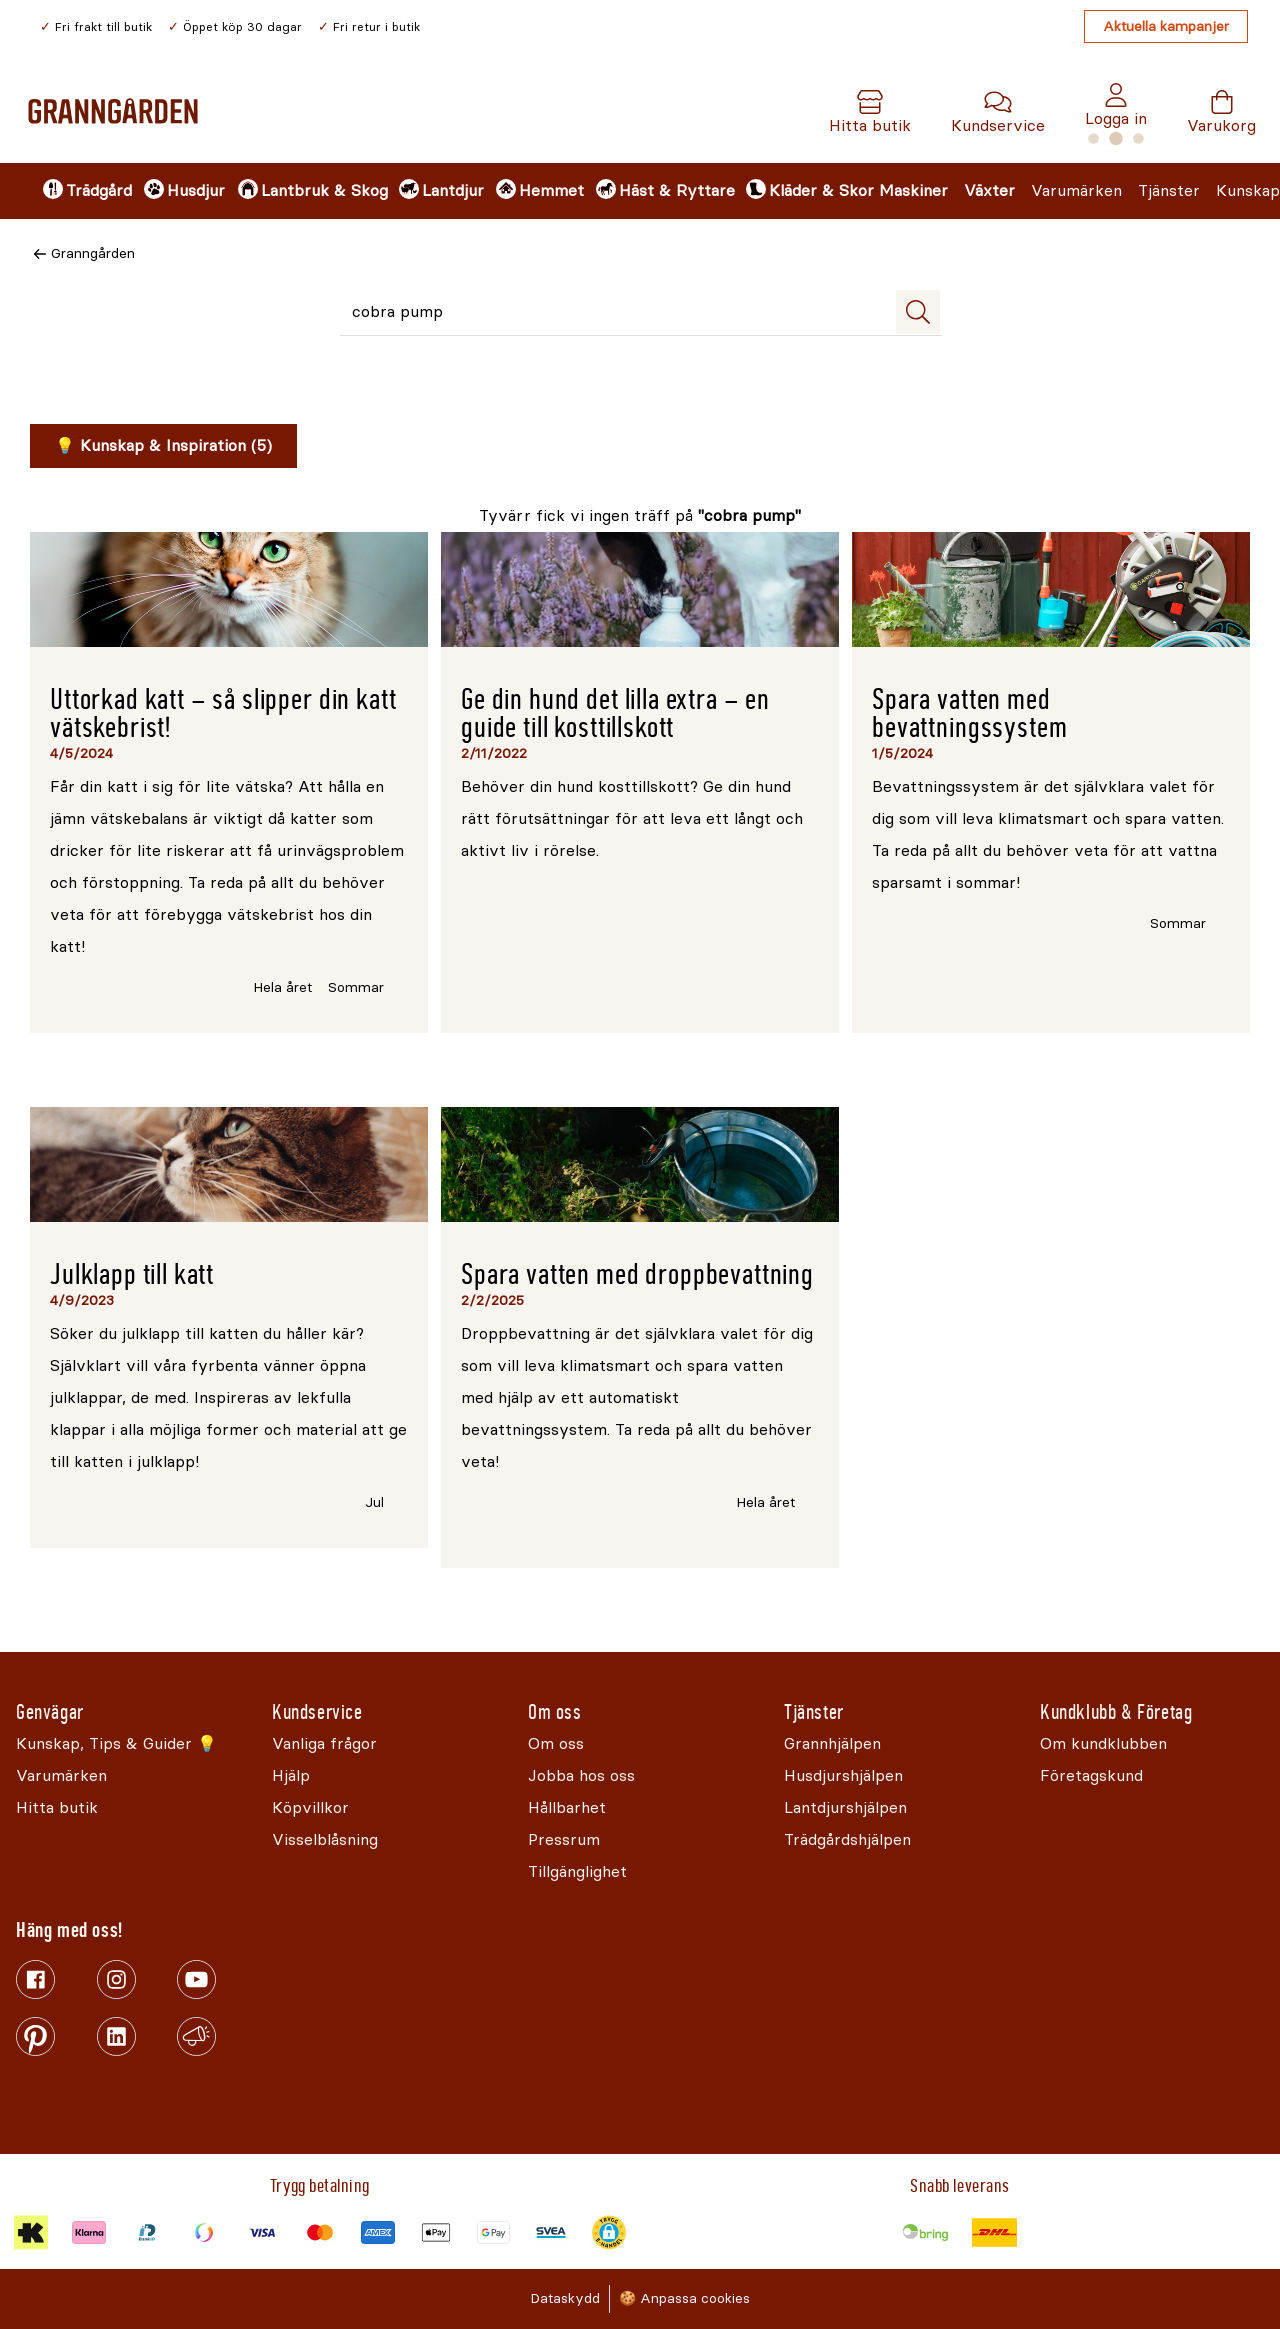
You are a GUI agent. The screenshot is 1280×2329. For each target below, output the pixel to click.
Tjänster (1169, 190)
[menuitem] (76, 191)
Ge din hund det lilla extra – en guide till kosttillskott (615, 713)
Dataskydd (565, 2298)
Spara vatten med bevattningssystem (969, 713)
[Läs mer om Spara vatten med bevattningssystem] (1051, 589)
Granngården (93, 253)
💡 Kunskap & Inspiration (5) (163, 445)
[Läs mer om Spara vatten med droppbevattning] (640, 1164)
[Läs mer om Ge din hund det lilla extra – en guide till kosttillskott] (640, 589)
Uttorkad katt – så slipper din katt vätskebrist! (223, 713)
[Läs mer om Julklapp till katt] (229, 1164)
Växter (989, 190)
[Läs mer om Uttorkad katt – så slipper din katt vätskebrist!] (229, 589)
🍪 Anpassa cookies (684, 2298)
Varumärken (1076, 190)
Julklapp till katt (132, 1274)
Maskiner (913, 190)
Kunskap (1248, 190)
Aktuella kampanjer (1166, 26)
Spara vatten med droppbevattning (637, 1274)
